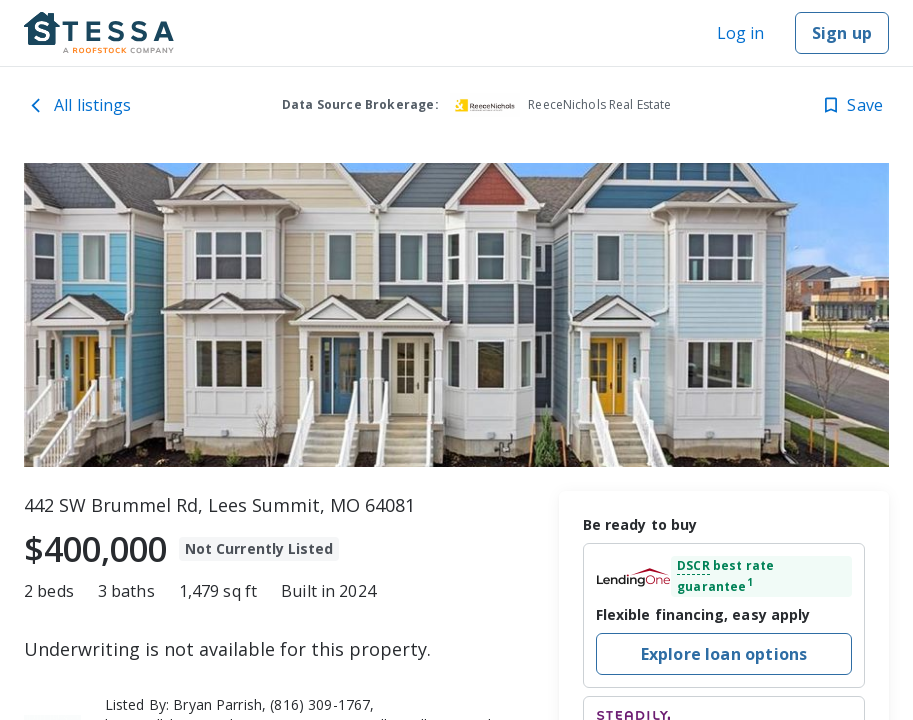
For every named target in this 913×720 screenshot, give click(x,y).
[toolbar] (456, 315)
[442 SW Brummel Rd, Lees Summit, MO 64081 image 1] (456, 315)
